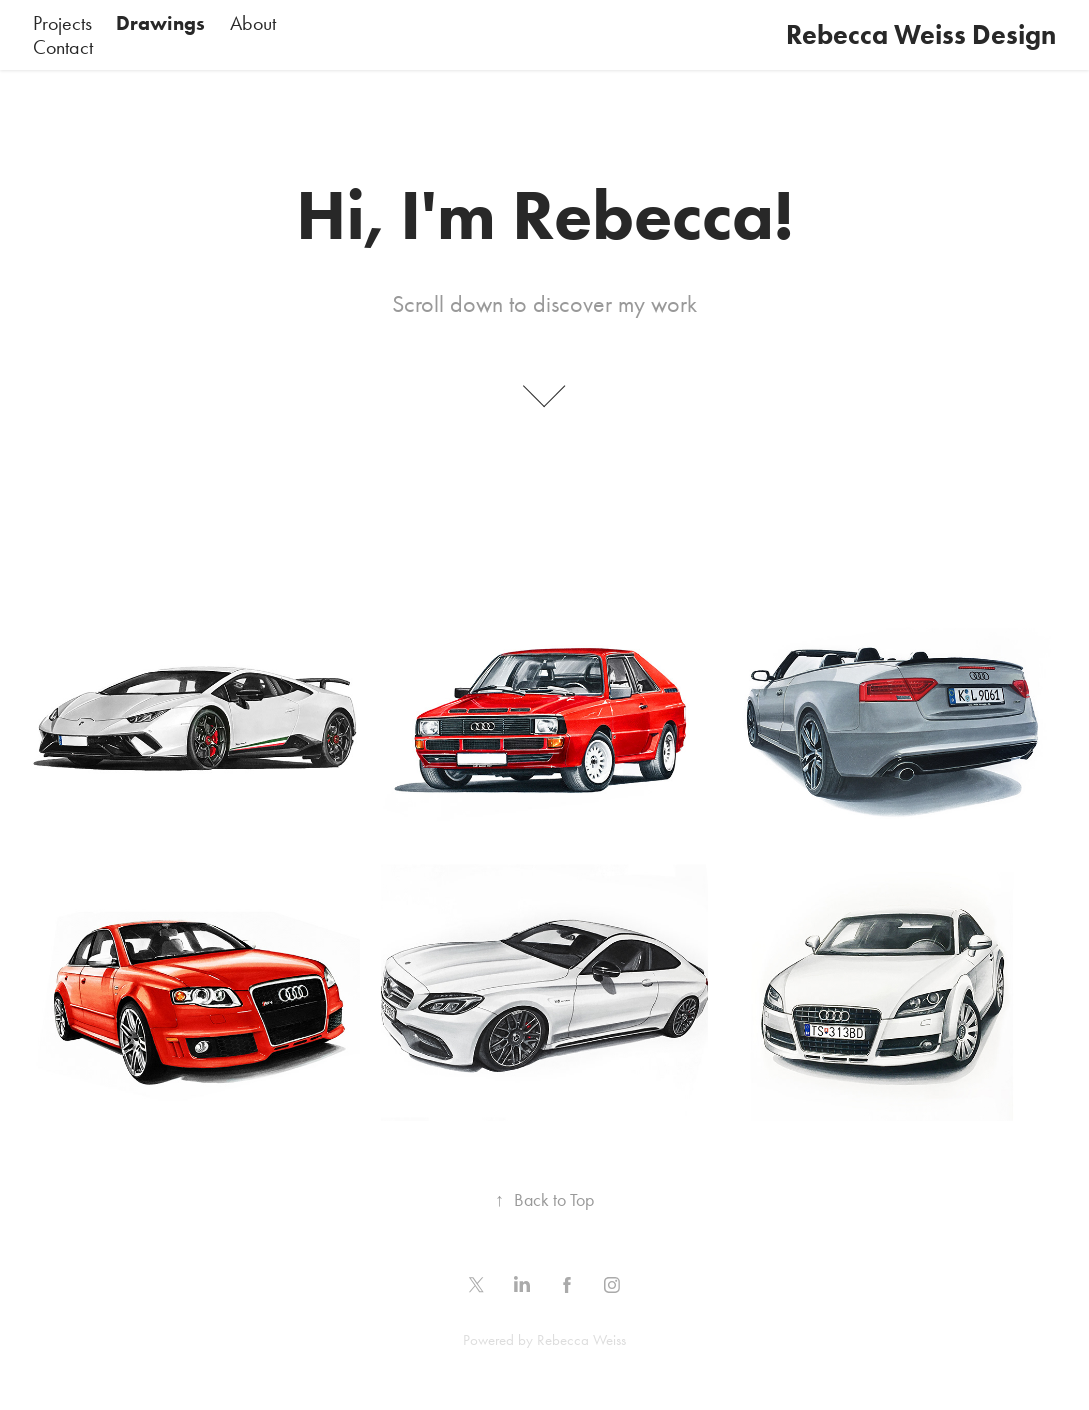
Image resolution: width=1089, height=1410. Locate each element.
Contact (63, 47)
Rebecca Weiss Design (921, 34)
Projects (62, 23)
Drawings (160, 23)
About (253, 23)
